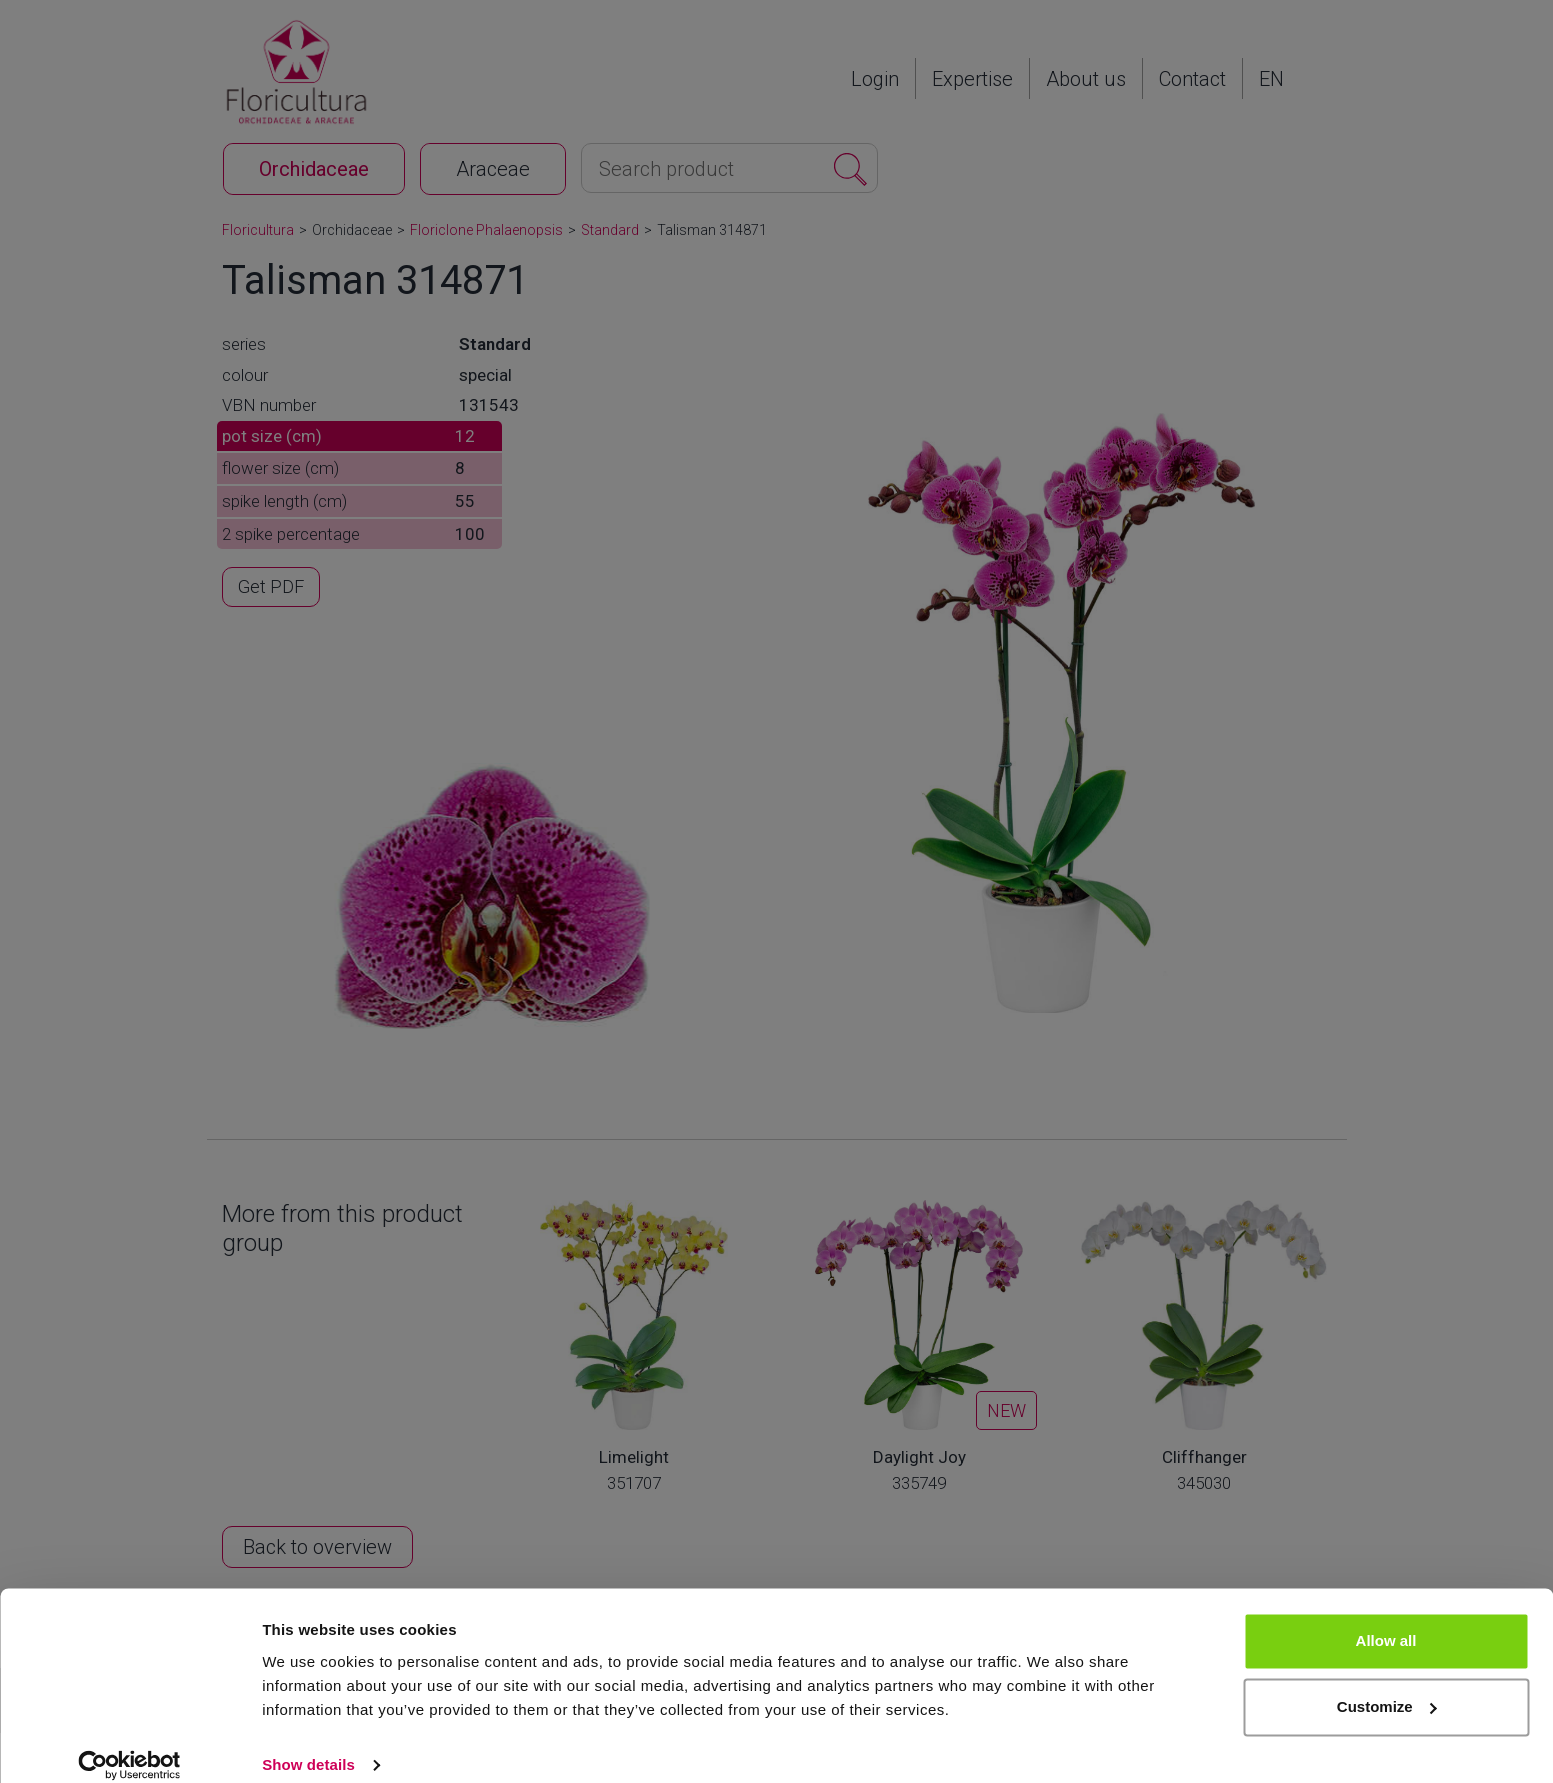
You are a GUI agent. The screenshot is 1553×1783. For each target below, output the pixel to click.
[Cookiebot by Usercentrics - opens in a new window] (129, 1744)
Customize (1387, 1685)
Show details (308, 1743)
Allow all (1386, 1620)
